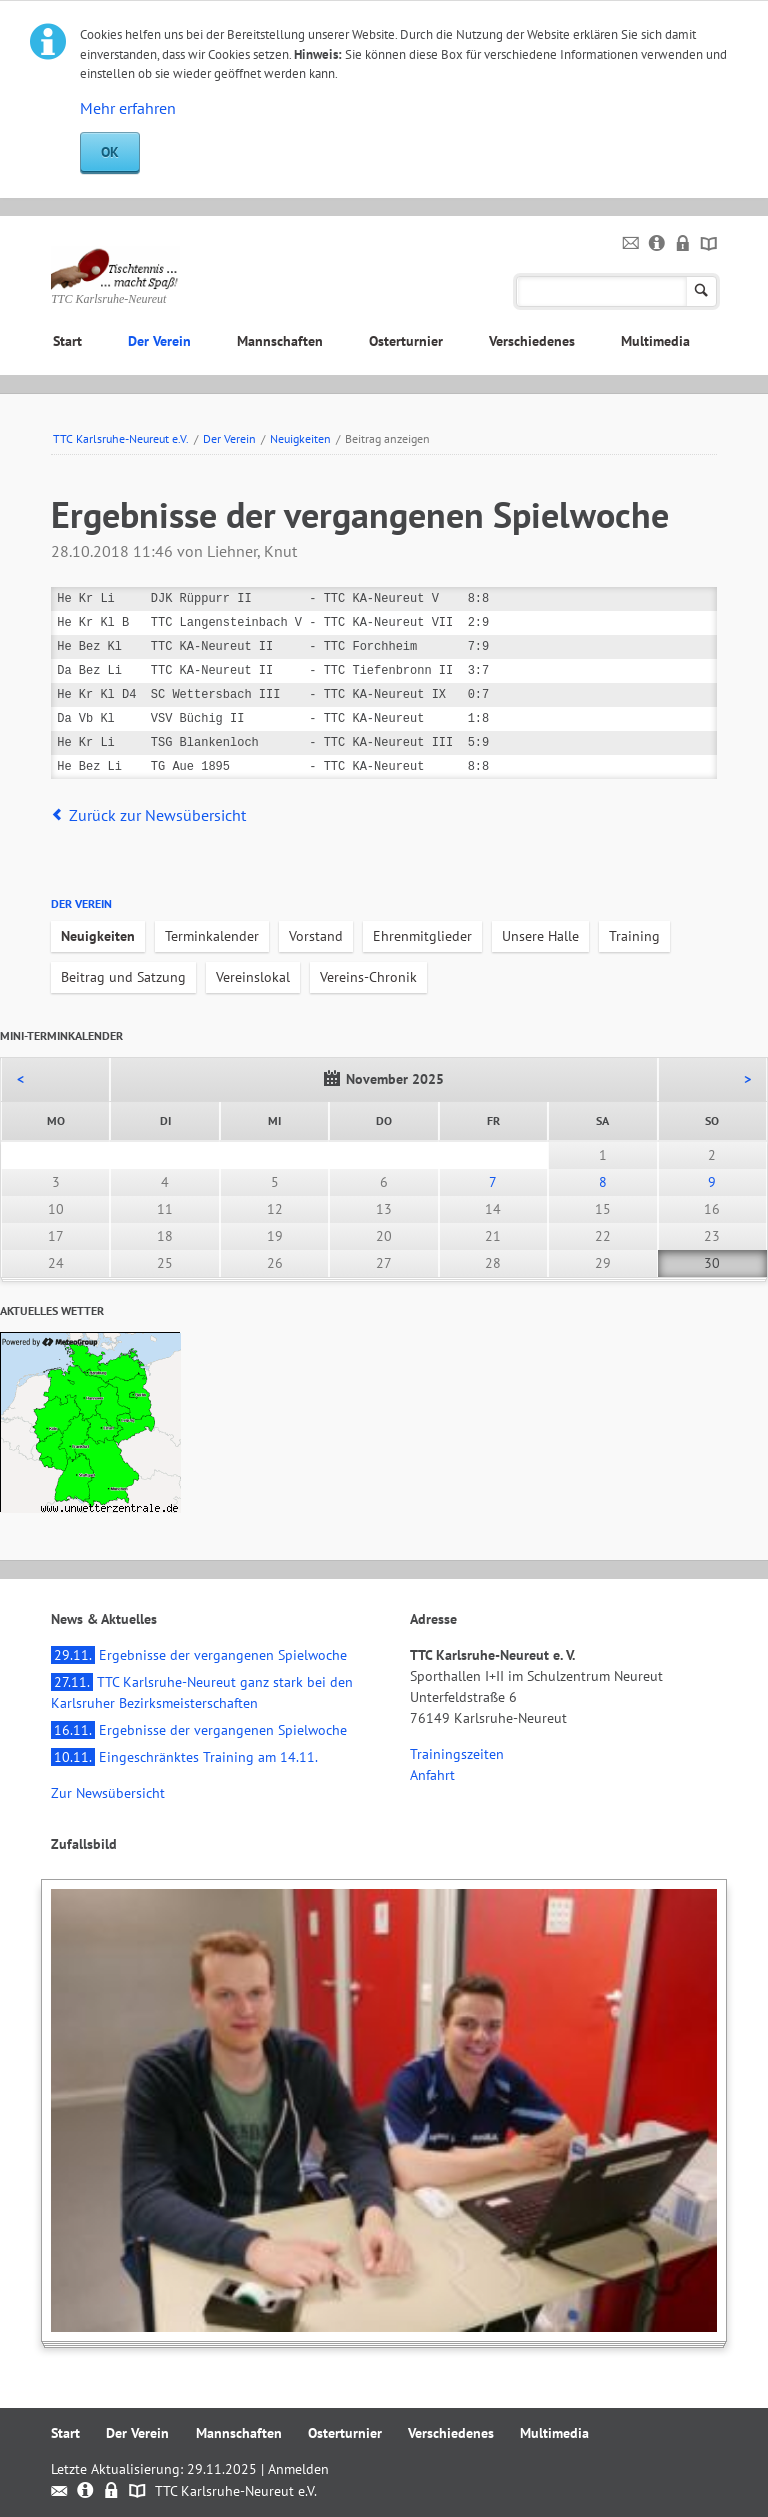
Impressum (657, 244)
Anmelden (298, 2469)
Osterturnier (406, 341)
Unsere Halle (540, 936)
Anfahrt (432, 1775)
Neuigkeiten (300, 438)
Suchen (701, 291)
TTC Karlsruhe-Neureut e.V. (121, 438)
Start (67, 341)
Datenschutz (683, 244)
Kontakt (631, 244)
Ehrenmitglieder (422, 936)
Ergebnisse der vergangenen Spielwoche (199, 1655)
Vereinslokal (253, 977)
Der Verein (159, 341)
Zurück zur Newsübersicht (157, 815)
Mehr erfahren (128, 108)
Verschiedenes (532, 341)
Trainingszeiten (457, 1754)
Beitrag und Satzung (123, 977)
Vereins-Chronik (368, 977)
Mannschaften (280, 341)
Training (634, 936)
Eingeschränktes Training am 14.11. (184, 1757)
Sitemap (709, 244)
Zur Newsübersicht (108, 1793)
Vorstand (316, 936)
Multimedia (655, 341)
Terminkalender (212, 936)
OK (110, 152)
